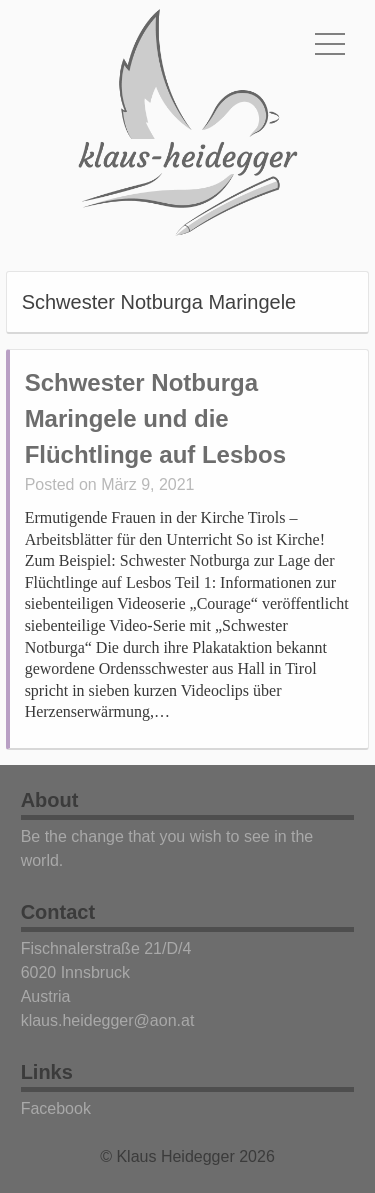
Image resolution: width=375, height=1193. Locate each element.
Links (47, 1072)
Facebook (56, 1108)
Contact (58, 912)
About (50, 800)
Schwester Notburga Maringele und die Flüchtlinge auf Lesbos (155, 418)
